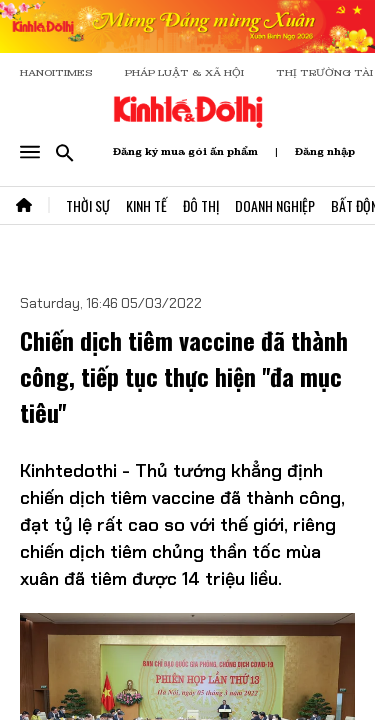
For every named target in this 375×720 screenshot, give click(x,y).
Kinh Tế (146, 205)
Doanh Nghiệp (275, 205)
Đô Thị (201, 205)
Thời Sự (88, 205)
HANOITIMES (56, 72)
